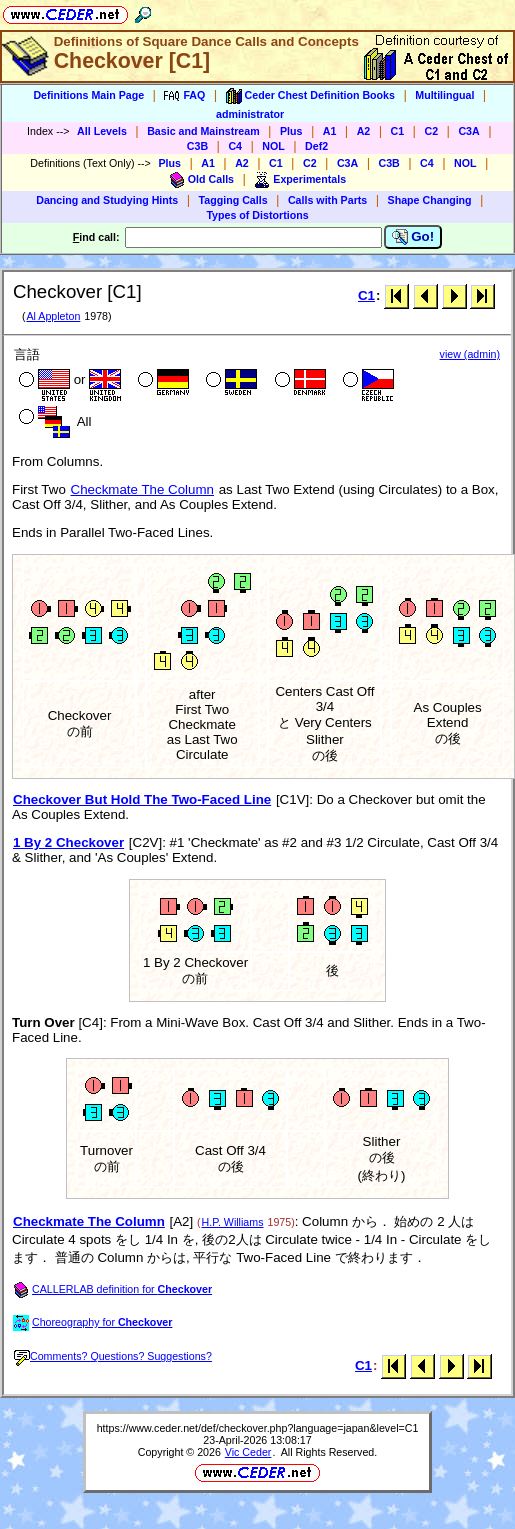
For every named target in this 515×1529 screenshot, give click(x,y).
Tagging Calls (233, 200)
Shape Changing (430, 200)
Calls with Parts (327, 200)
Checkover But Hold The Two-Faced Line (142, 799)
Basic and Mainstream (203, 131)
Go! (413, 237)
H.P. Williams (233, 1222)
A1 (330, 131)
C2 (431, 131)
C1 (398, 131)
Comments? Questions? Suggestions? (113, 1356)
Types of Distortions (257, 215)
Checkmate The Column (142, 489)
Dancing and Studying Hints (107, 200)
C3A (468, 131)
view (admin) (470, 354)
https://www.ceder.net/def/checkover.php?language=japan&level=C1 (258, 1428)
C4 (235, 146)
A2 (364, 131)
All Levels (102, 131)
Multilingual (444, 95)
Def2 (316, 146)
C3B (197, 146)
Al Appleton (53, 316)
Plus (291, 131)
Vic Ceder (248, 1452)
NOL (273, 146)
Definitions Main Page (88, 95)
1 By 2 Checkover (68, 842)
